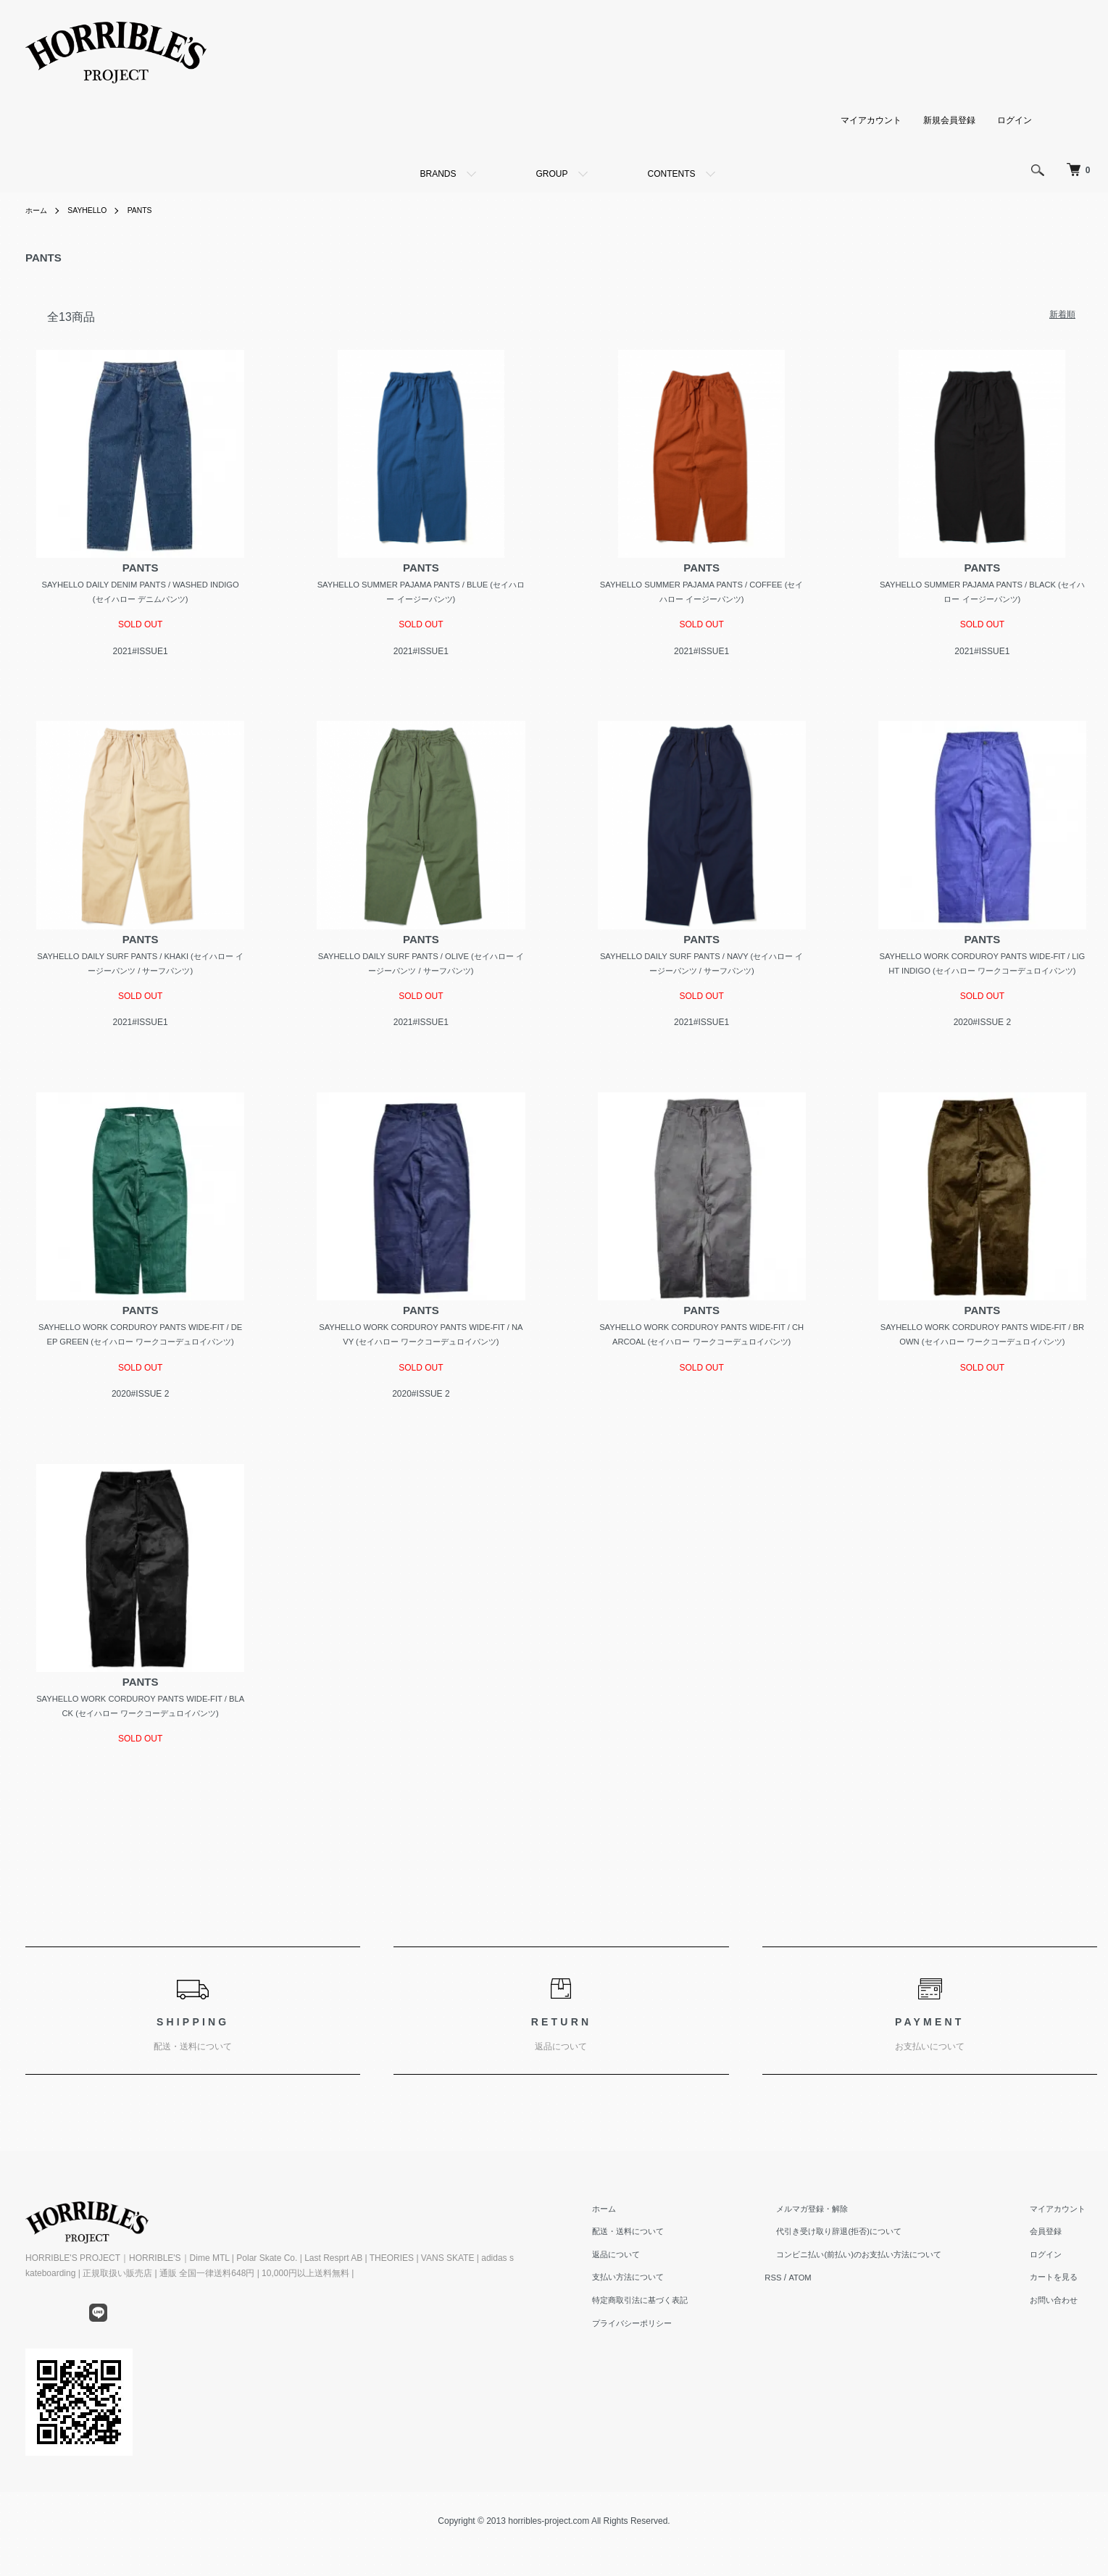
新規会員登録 (949, 119)
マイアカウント (871, 119)
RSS (800, 2317)
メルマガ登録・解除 (830, 2248)
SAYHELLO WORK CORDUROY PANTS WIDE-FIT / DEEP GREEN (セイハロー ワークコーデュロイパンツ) (140, 1363)
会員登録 (1053, 2271)
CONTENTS (672, 174)
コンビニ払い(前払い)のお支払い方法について (881, 2294)
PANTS (152, 210)
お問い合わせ (1062, 2340)
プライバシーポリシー (665, 2363)
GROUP (552, 174)
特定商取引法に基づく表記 (674, 2340)
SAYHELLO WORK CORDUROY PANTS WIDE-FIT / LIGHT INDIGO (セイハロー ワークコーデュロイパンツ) (982, 973)
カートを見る (1062, 2317)
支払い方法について (661, 2317)
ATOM (828, 2317)
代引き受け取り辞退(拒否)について (859, 2271)
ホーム (38, 210)
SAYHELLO (94, 210)
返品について (648, 2294)
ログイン (1014, 119)
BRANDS (438, 174)
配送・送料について (661, 2271)
